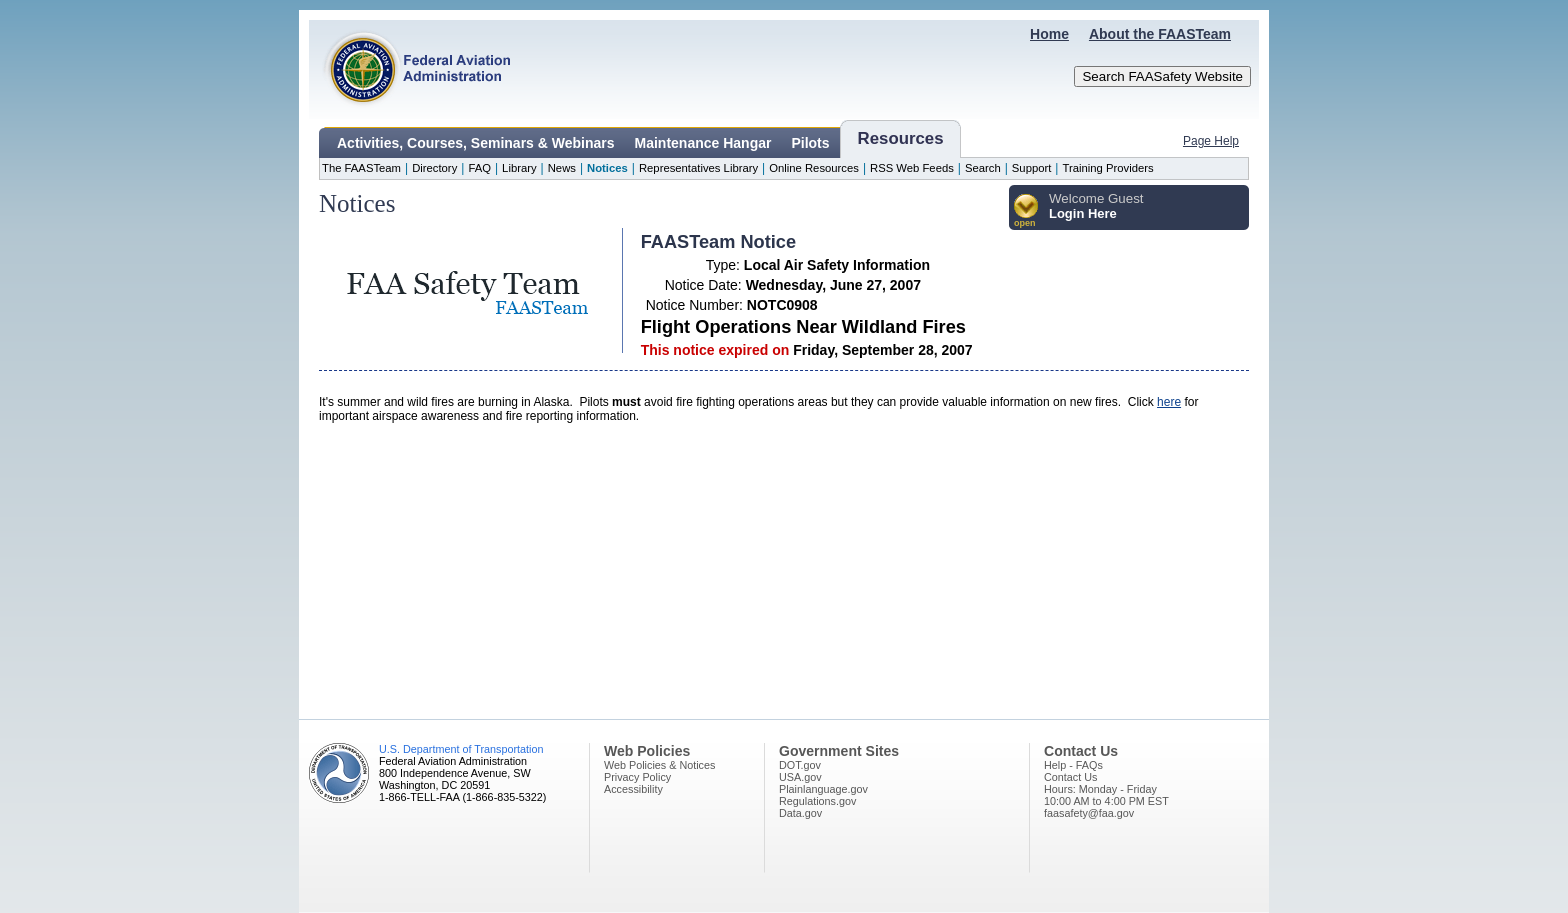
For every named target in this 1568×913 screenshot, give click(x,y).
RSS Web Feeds (912, 168)
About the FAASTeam (1160, 34)
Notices (607, 168)
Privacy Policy (637, 777)
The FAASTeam (361, 168)
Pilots (810, 143)
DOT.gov (800, 765)
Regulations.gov (817, 801)
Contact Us (1070, 777)
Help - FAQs (1073, 765)
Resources (901, 138)
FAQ (479, 168)
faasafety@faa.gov (1089, 813)
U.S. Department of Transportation (461, 749)
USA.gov (800, 777)
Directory (434, 168)
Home (1049, 34)
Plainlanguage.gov (823, 789)
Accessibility (633, 789)
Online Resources (814, 168)
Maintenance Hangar (703, 143)
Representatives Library (698, 168)
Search (983, 168)
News (562, 168)
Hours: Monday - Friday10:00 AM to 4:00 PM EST (1106, 795)
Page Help (1211, 141)
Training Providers (1107, 168)
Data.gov (800, 813)
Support (1032, 168)
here (1169, 402)
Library (519, 168)
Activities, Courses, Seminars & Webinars (476, 143)
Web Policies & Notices (659, 765)
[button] (1026, 211)
